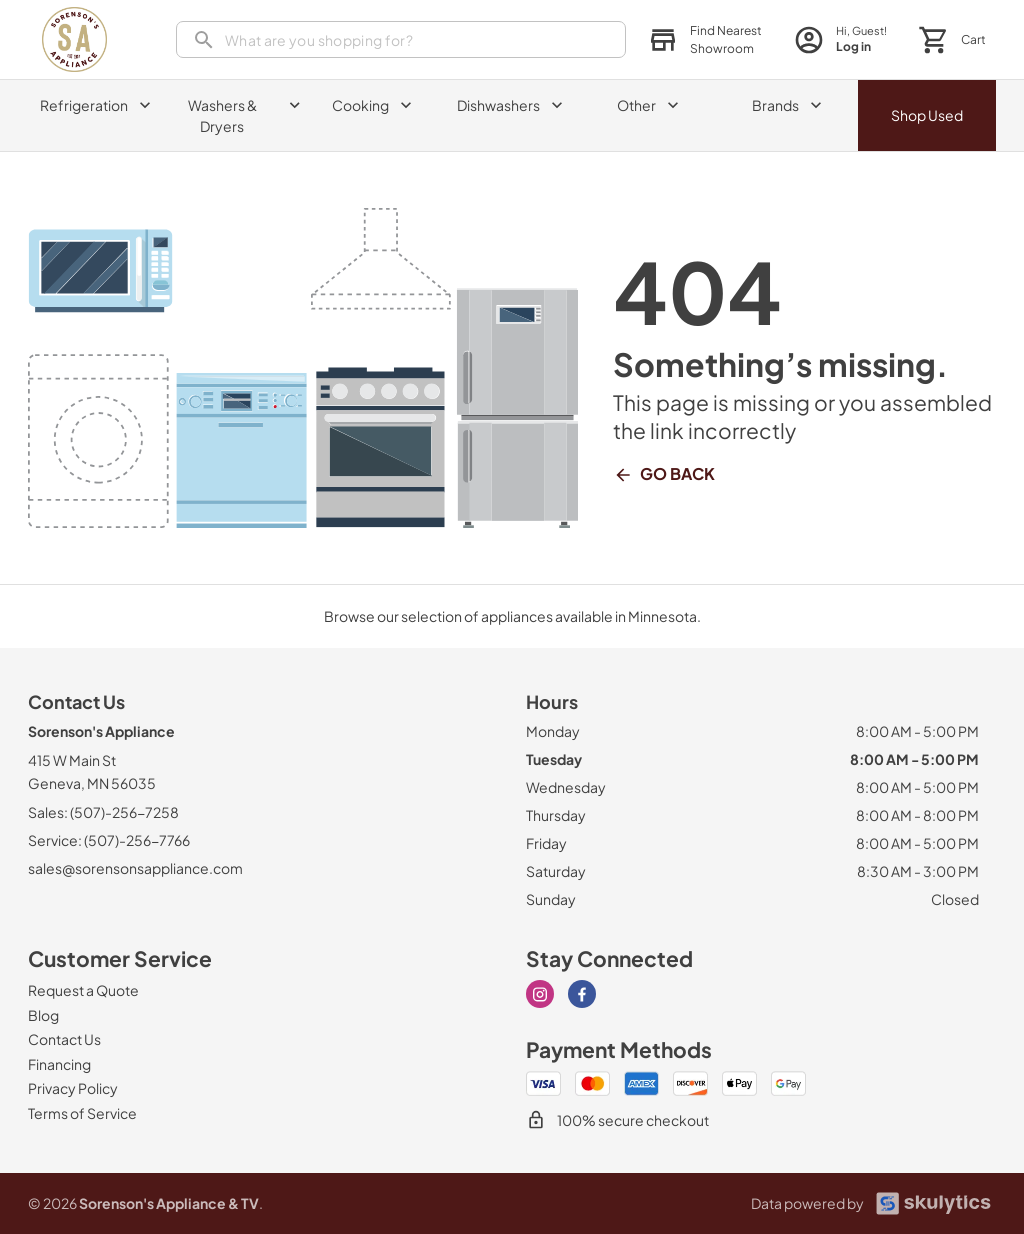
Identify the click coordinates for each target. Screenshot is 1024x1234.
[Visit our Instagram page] (540, 994)
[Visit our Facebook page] (582, 994)
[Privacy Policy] (73, 1088)
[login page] (840, 39)
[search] (401, 39)
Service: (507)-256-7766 (109, 840)
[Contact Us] (64, 1039)
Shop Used (927, 115)
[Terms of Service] (82, 1113)
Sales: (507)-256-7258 (103, 812)
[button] (705, 40)
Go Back (664, 474)
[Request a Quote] (83, 990)
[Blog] (43, 1015)
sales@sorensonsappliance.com (135, 868)
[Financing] (59, 1064)
